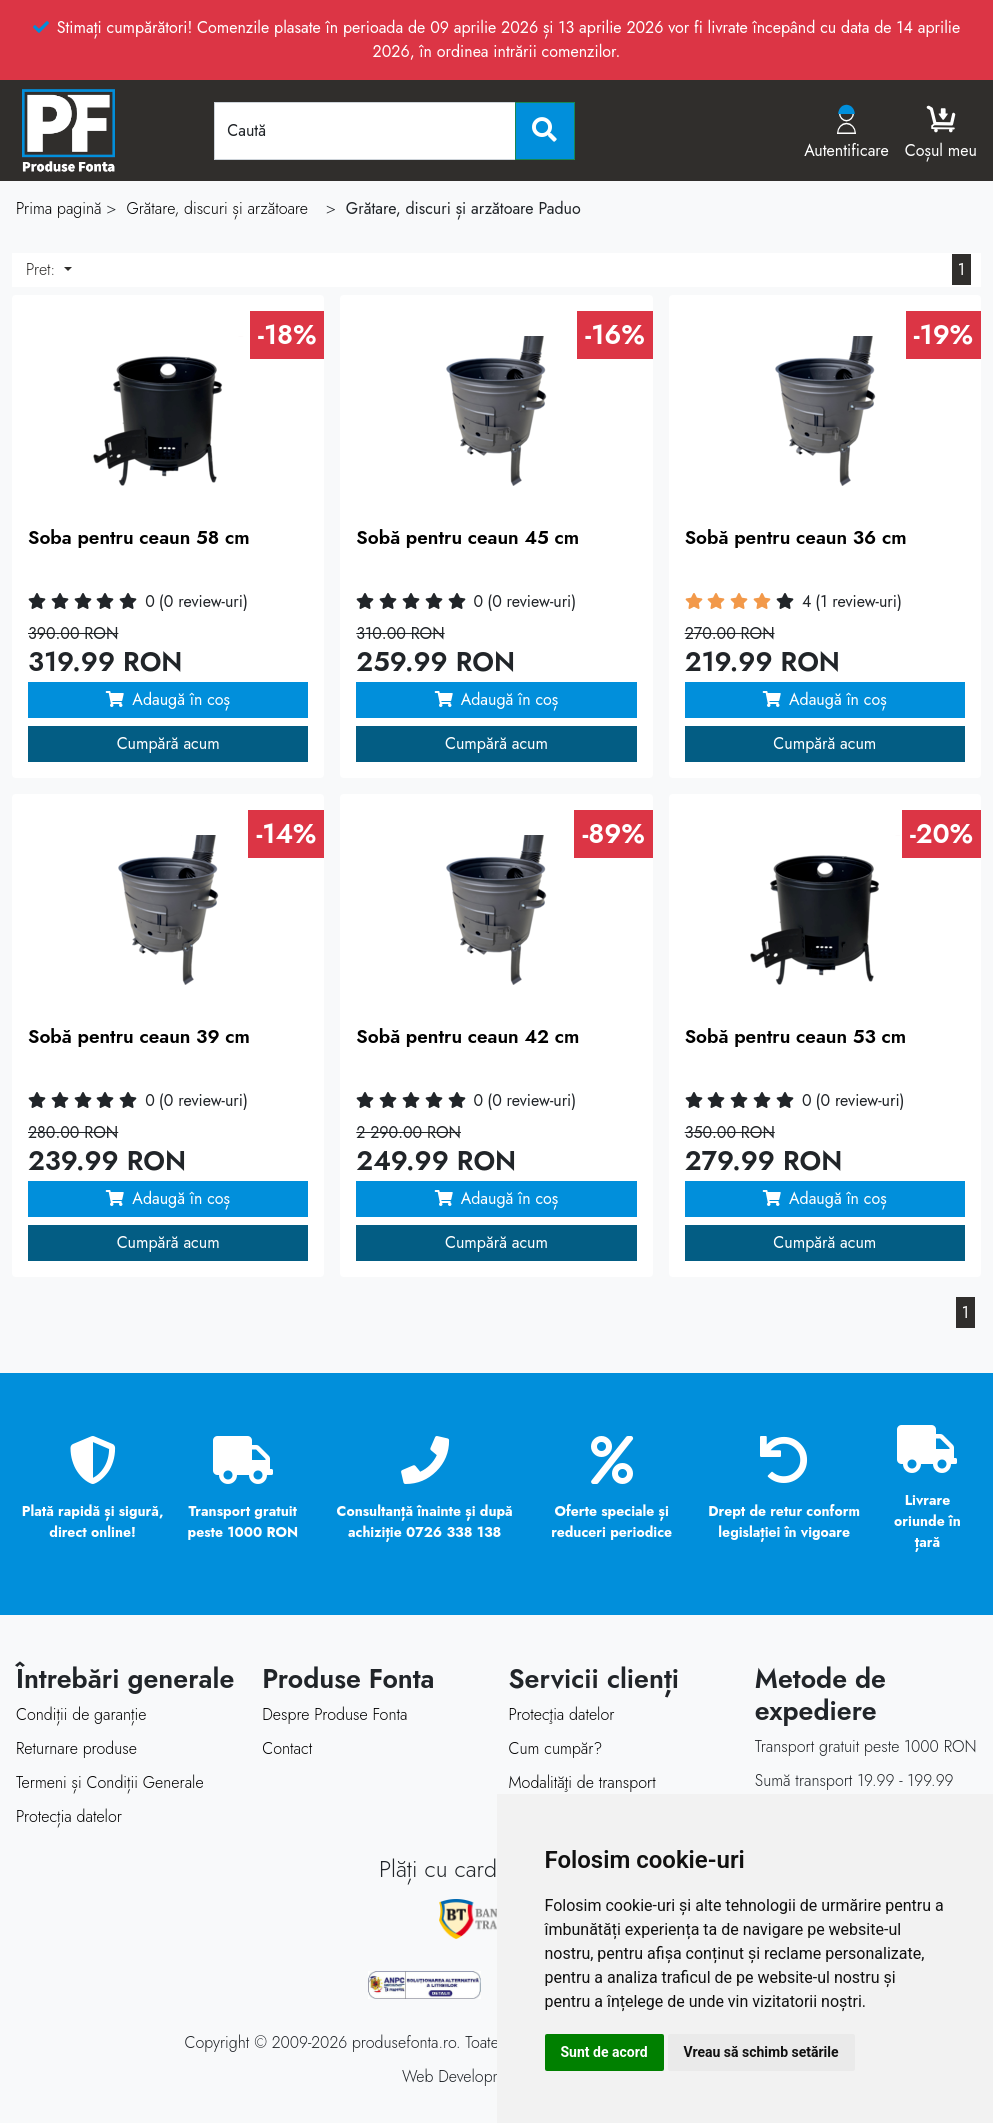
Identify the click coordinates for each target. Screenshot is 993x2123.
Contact (287, 1748)
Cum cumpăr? (556, 1748)
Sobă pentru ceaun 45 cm (467, 537)
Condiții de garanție (81, 1714)
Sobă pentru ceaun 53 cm (796, 1036)
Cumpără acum (168, 743)
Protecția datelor (69, 1816)
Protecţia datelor (562, 1714)
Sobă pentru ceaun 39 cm (139, 1036)
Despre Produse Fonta (334, 1714)
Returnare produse (76, 1748)
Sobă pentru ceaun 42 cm (467, 1036)
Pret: (43, 269)
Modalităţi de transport (582, 1782)
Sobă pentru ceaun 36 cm (796, 537)
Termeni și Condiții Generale (110, 1782)
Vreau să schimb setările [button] (761, 2052)
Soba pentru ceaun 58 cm (139, 537)
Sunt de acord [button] (604, 2052)
